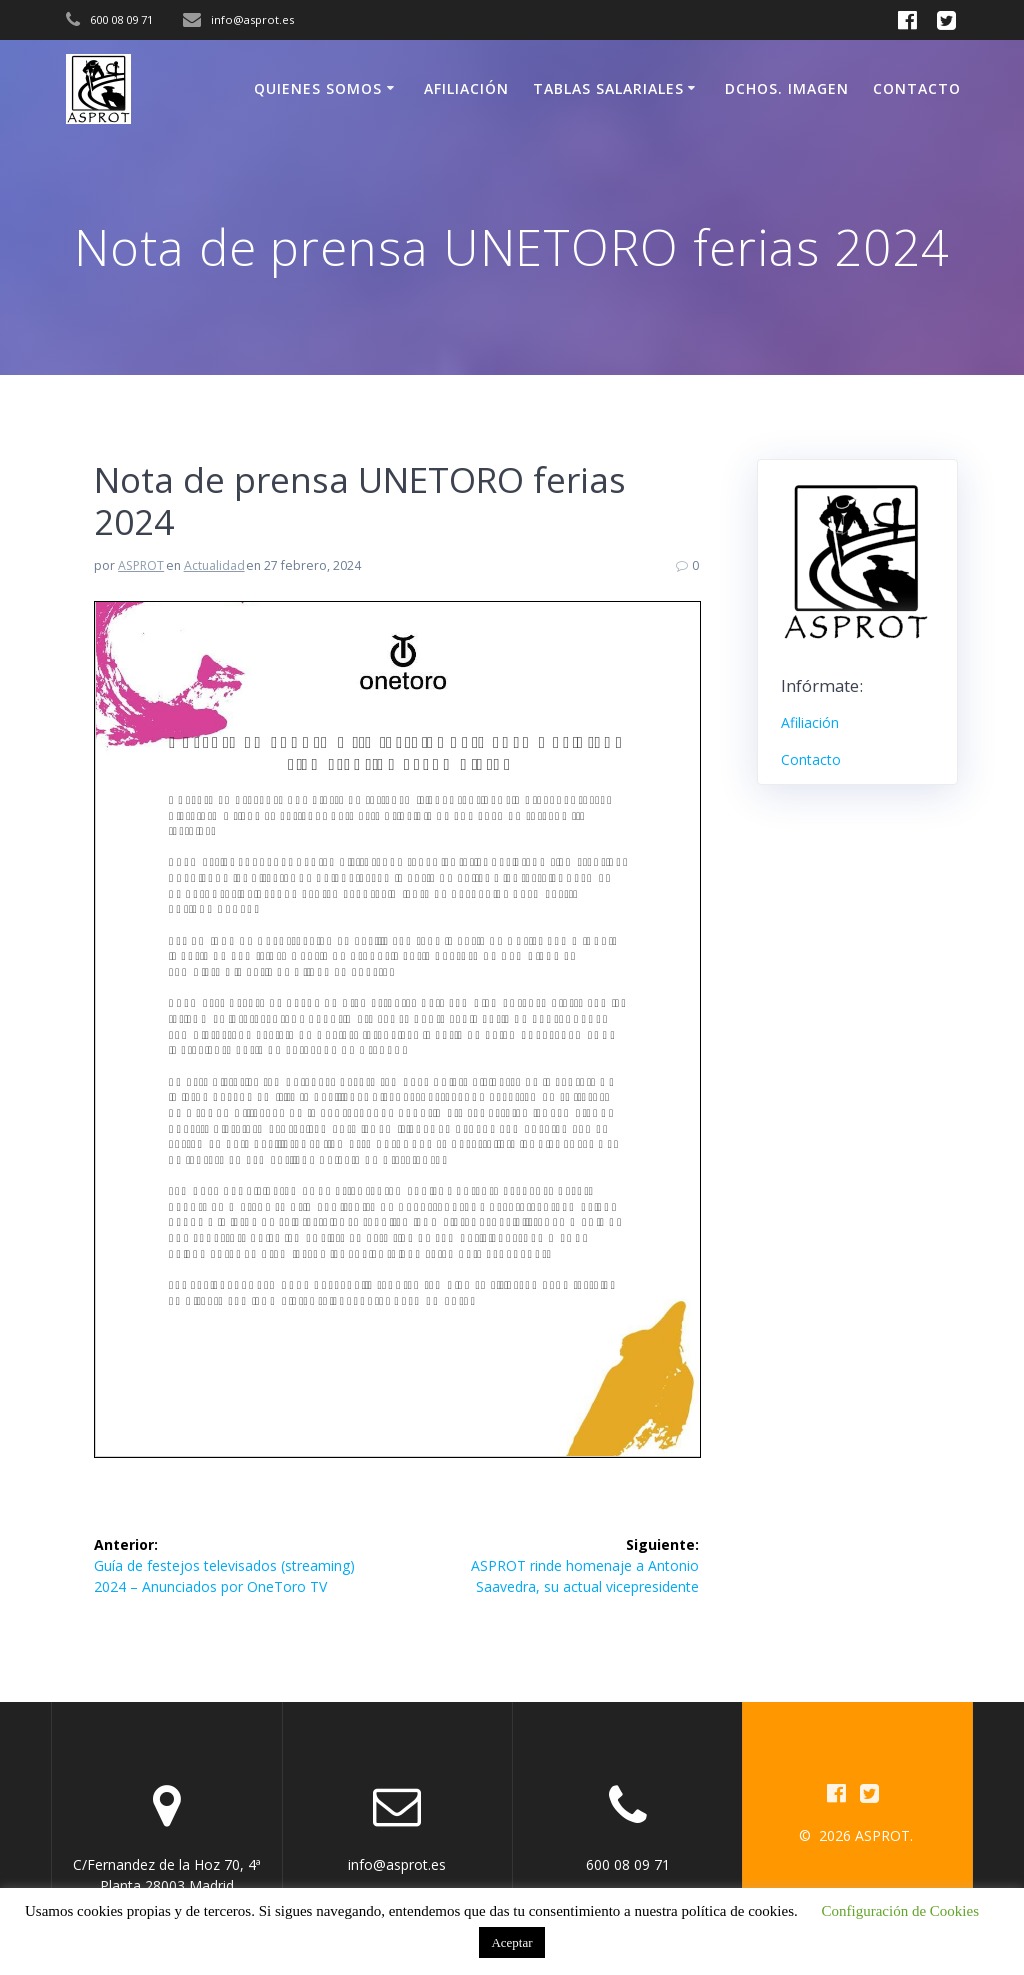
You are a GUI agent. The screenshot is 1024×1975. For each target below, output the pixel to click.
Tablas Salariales (608, 88)
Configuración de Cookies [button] (900, 1911)
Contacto (917, 88)
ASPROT (141, 565)
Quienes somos (318, 88)
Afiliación (466, 88)
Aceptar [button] (511, 1942)
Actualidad (214, 565)
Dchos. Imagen (787, 88)
